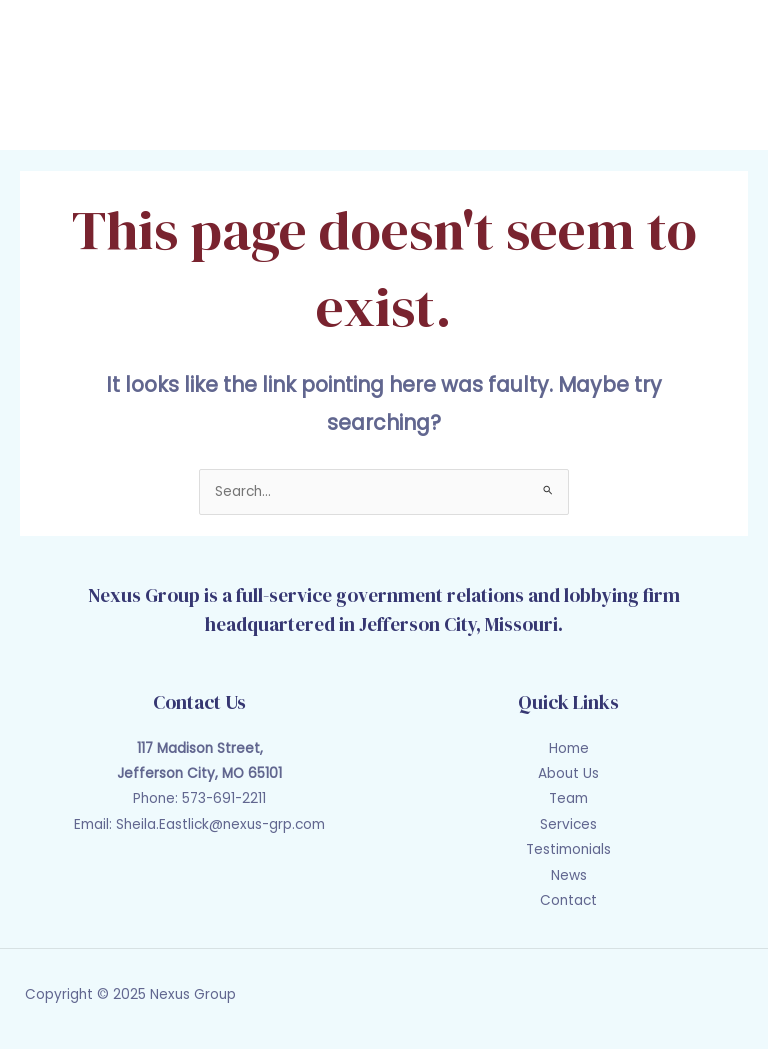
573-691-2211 (224, 798)
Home (569, 748)
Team (568, 798)
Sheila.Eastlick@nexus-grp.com (220, 824)
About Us (568, 773)
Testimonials (568, 849)
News (569, 875)
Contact (568, 900)
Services (568, 824)
